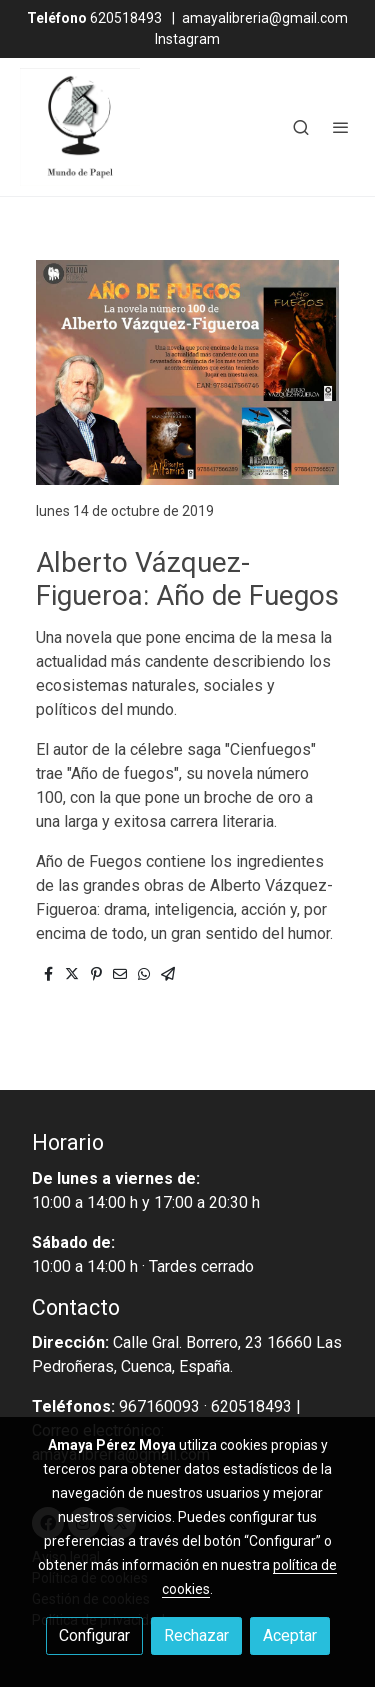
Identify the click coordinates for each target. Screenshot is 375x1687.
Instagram (187, 39)
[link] (80, 127)
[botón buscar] (301, 127)
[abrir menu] (341, 127)
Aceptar (290, 1635)
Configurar (94, 1635)
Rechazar (196, 1635)
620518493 (94, 18)
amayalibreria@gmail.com (265, 18)
